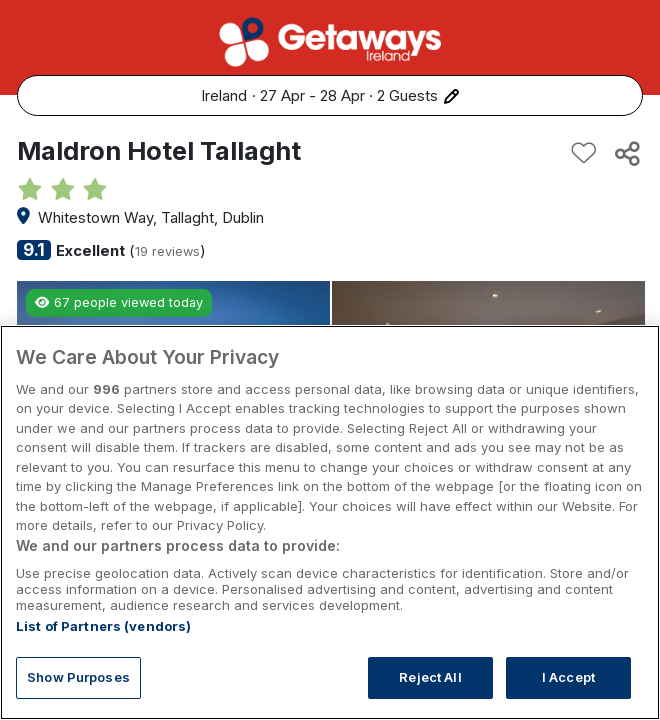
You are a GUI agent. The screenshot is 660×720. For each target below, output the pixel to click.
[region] (330, 522)
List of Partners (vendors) (103, 626)
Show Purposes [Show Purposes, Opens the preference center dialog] (78, 677)
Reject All (430, 677)
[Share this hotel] (626, 153)
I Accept (568, 677)
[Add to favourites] (584, 153)
